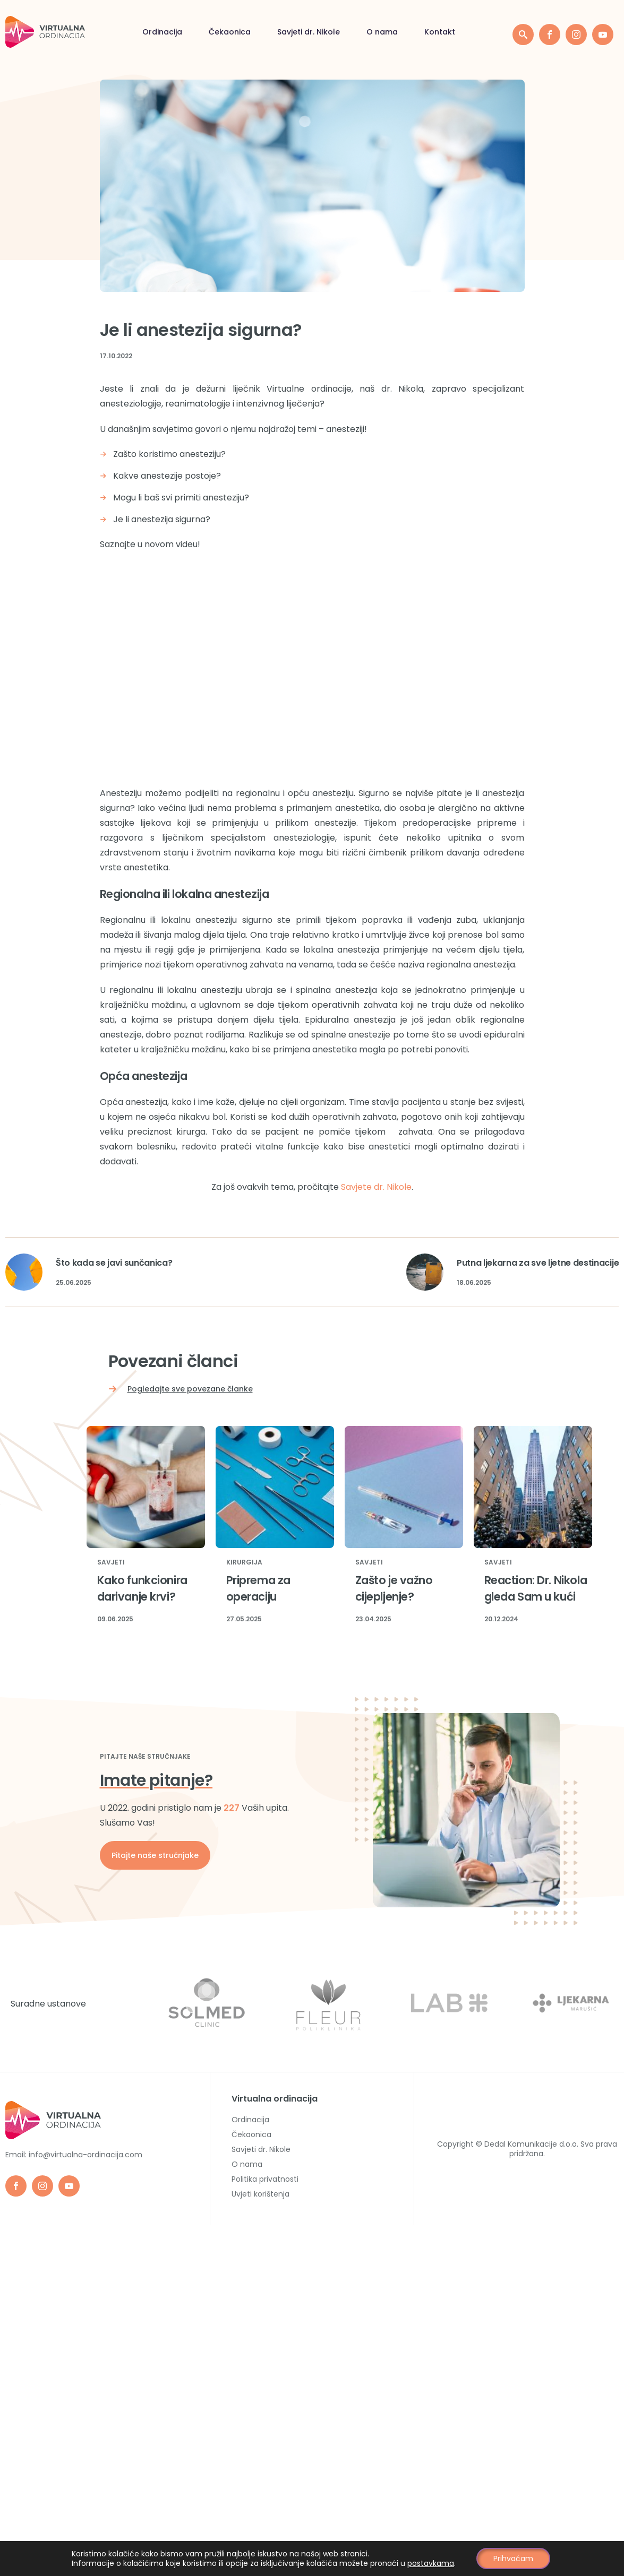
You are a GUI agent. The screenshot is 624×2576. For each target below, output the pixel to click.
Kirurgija (244, 1563)
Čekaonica (130, 32)
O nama (282, 32)
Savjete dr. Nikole (376, 1187)
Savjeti (111, 1563)
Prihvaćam (513, 2558)
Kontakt (340, 32)
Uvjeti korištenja (260, 2194)
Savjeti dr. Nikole (209, 32)
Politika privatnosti (265, 2179)
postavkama (431, 2563)
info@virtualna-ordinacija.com (85, 2154)
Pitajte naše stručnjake (155, 1855)
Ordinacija (63, 32)
